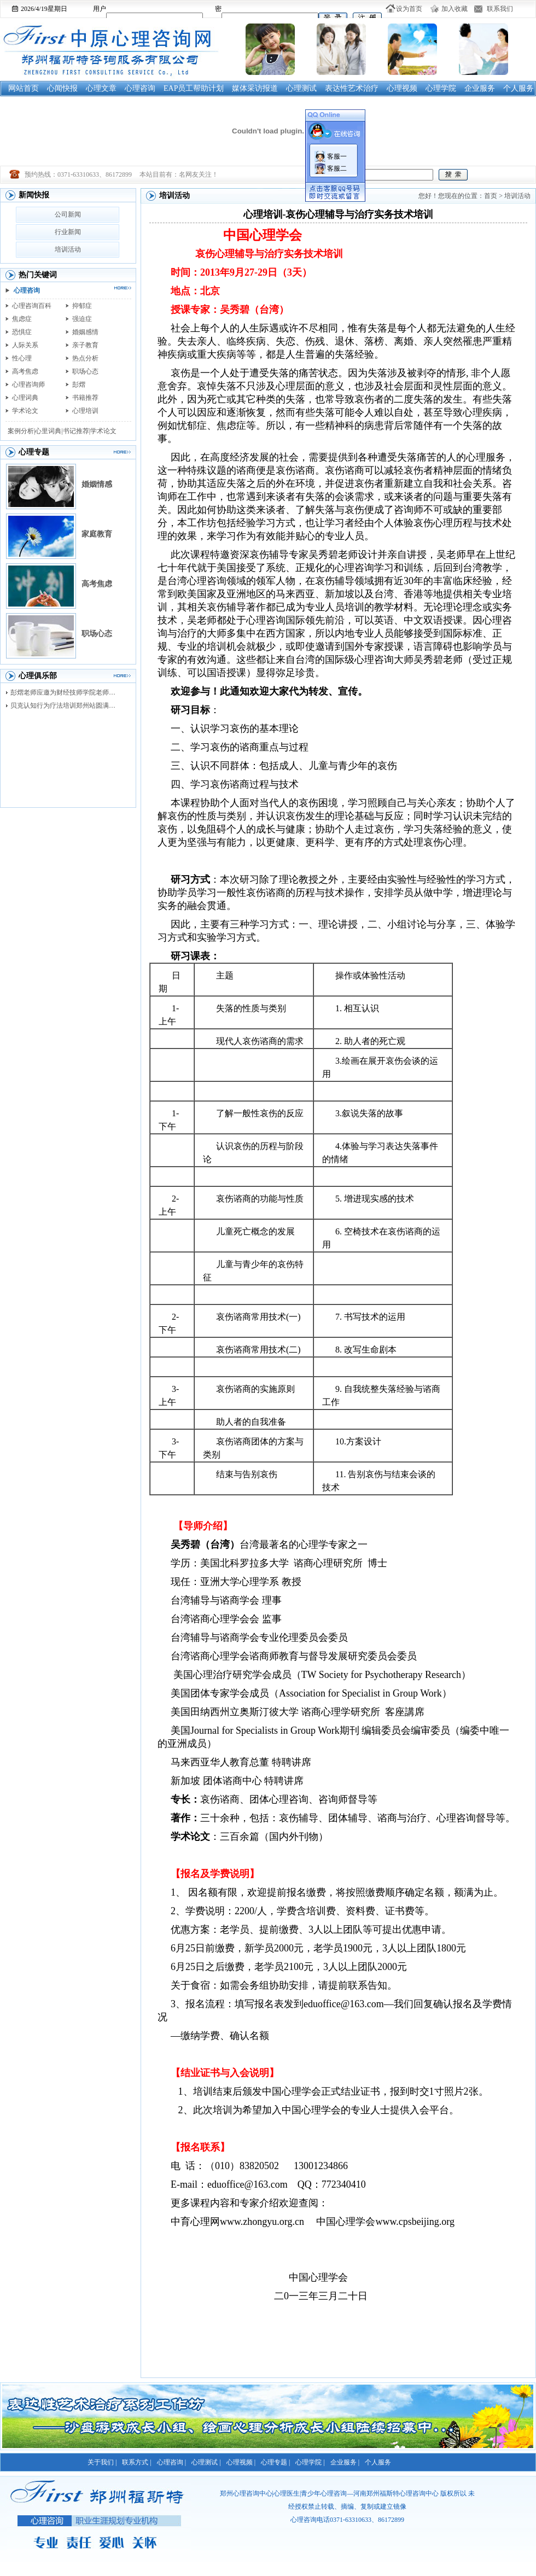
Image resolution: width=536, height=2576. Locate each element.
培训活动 (68, 249)
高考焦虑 (25, 371)
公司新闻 (68, 214)
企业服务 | (344, 2462)
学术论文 (25, 411)
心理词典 (25, 397)
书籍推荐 (85, 397)
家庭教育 (96, 534)
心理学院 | (309, 2462)
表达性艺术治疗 (351, 88)
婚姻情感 (96, 484)
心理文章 (101, 88)
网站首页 (23, 88)
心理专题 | (275, 2462)
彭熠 (78, 384)
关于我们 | (102, 2462)
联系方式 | (136, 2462)
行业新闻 (68, 232)
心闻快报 (62, 88)
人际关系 (25, 345)
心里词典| (48, 431)
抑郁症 (82, 306)
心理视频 (402, 88)
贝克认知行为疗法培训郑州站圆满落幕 (65, 705)
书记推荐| (76, 431)
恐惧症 (22, 332)
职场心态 (85, 371)
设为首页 (409, 9)
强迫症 (82, 319)
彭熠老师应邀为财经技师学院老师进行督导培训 (65, 692)
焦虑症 (22, 319)
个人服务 (518, 88)
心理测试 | (205, 2462)
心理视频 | (240, 2462)
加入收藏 (454, 9)
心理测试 (301, 88)
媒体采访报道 (255, 88)
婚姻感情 (85, 332)
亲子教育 (85, 345)
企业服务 (479, 88)
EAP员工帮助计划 (194, 88)
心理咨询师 (28, 384)
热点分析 (85, 358)
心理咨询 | (171, 2462)
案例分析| (21, 431)
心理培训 (85, 411)
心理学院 (441, 88)
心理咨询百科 (31, 306)
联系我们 (500, 9)
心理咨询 (140, 88)
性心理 (22, 358)
